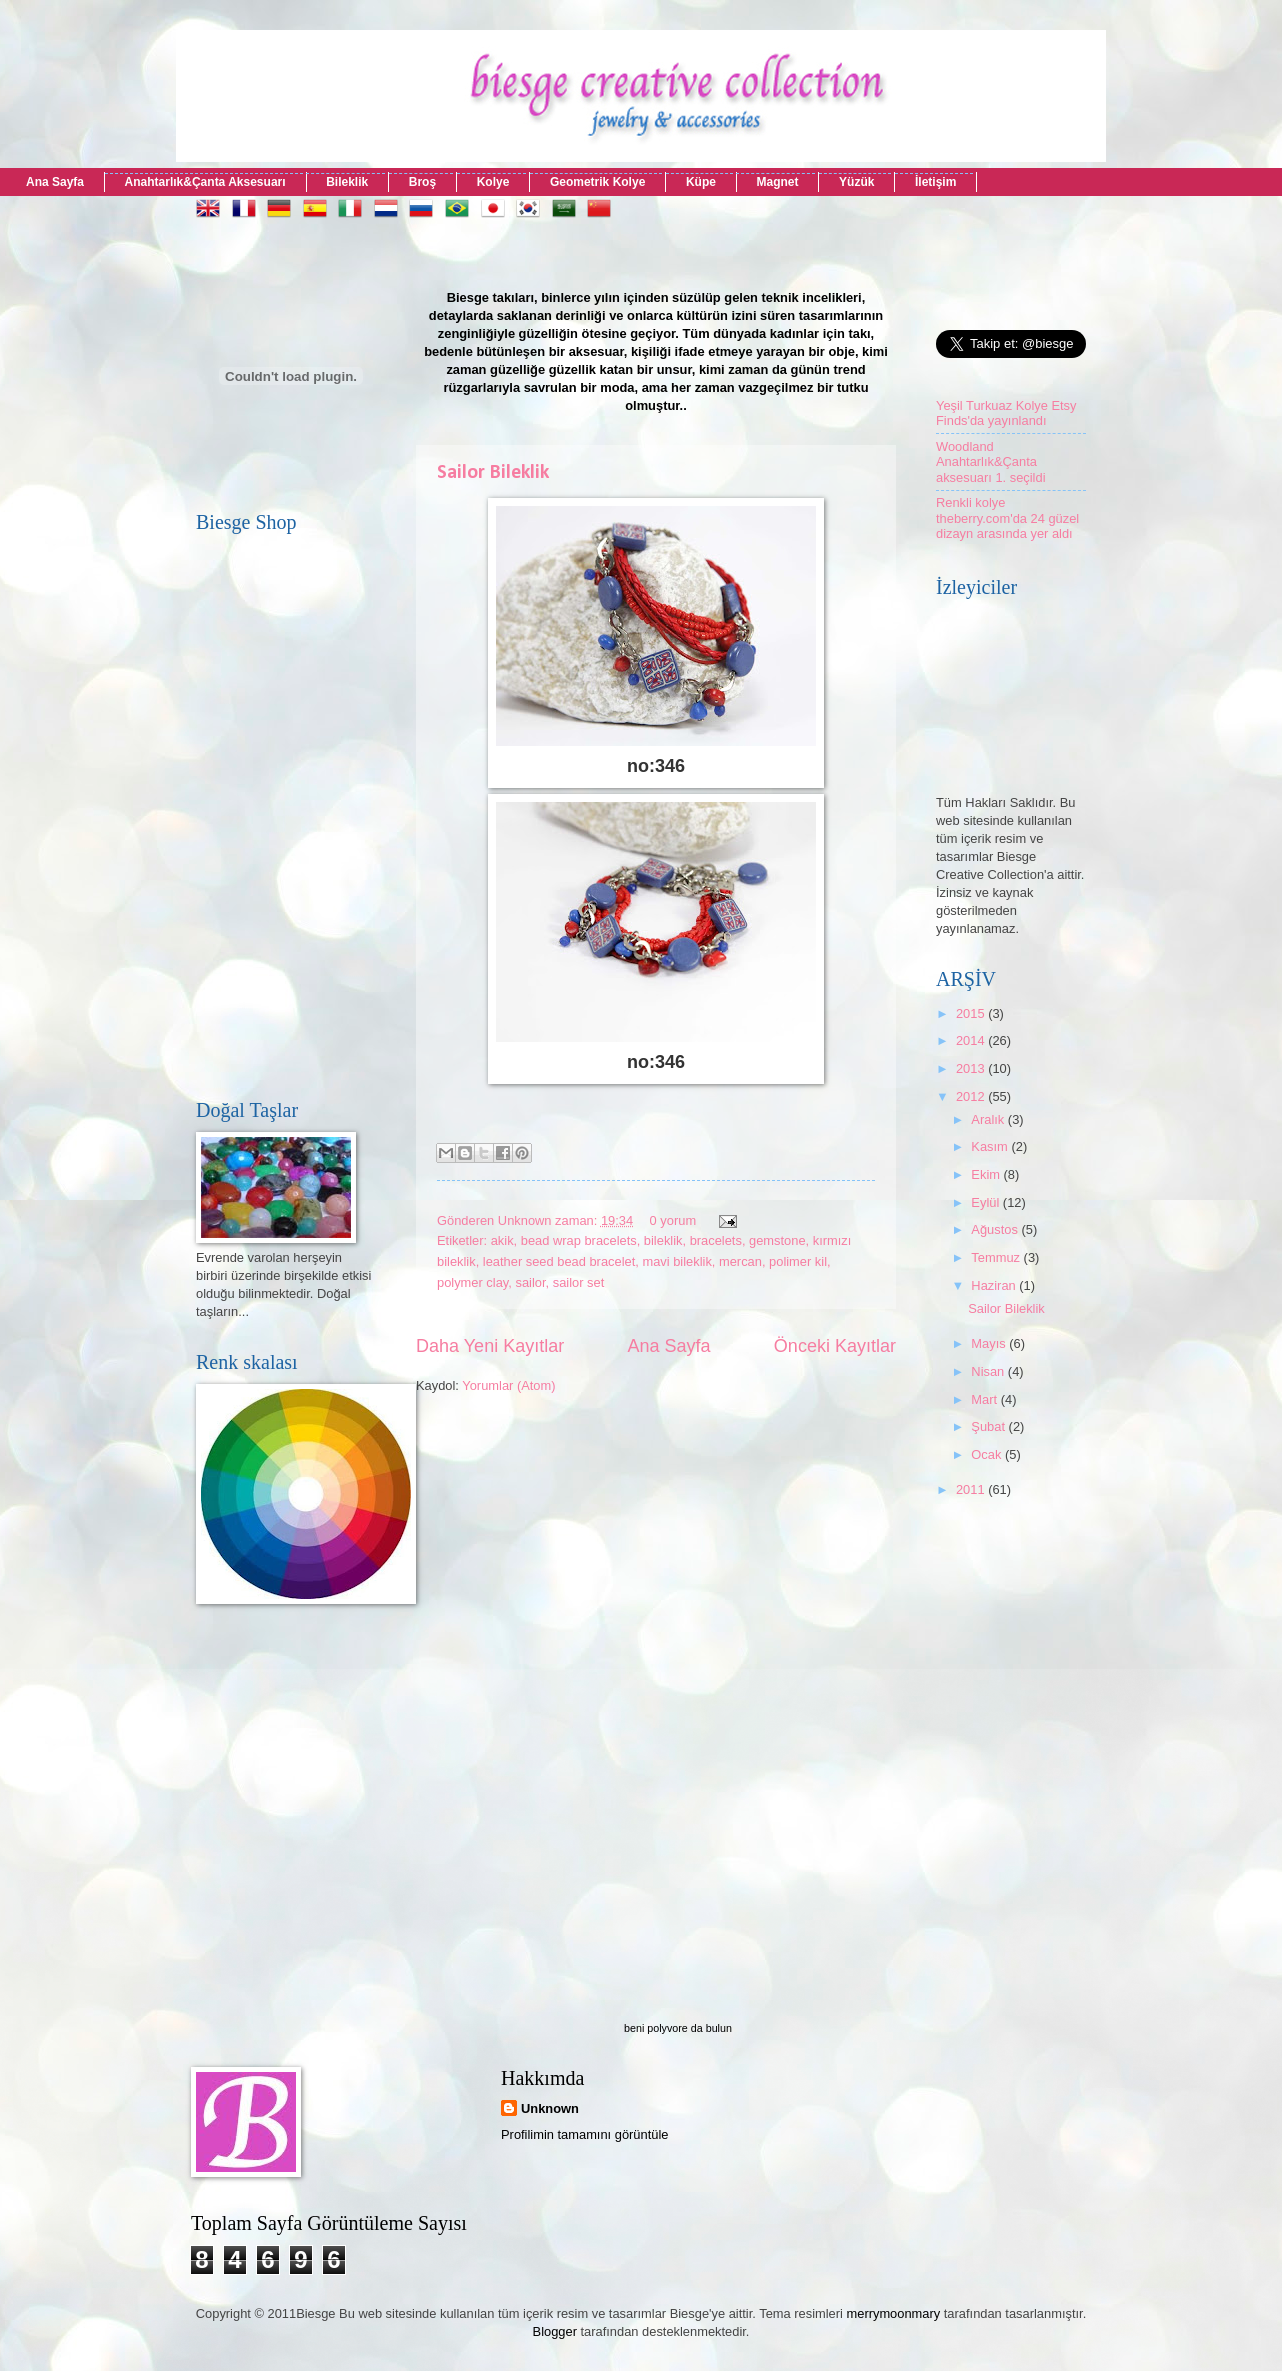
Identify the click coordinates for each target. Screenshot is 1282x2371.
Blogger (555, 2331)
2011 (972, 1489)
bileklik (663, 1240)
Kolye (493, 182)
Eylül (986, 1202)
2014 (972, 1040)
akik (502, 1240)
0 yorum (673, 1220)
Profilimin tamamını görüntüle (584, 2134)
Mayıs (990, 1343)
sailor (530, 1282)
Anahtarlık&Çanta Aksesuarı (205, 182)
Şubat (989, 1426)
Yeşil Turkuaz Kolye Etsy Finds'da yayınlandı (1006, 413)
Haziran (995, 1285)
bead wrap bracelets (579, 1240)
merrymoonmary (894, 2313)
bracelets (716, 1240)
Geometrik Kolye (597, 182)
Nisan (989, 1371)
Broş (422, 182)
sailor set (579, 1282)
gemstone (777, 1240)
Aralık (989, 1119)
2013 (972, 1068)
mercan (740, 1261)
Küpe (701, 182)
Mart (985, 1399)
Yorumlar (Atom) (508, 1385)
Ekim (987, 1174)
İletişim (935, 182)
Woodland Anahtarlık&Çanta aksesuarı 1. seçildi (991, 462)
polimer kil (798, 1261)
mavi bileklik (676, 1261)
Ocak (988, 1454)
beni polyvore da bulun (678, 2028)
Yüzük (856, 182)
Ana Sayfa (55, 182)
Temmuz (997, 1257)
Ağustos (996, 1229)
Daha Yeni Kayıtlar (490, 1346)
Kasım (991, 1146)
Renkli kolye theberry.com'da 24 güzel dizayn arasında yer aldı (1007, 518)
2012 (972, 1096)
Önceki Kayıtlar (835, 1346)
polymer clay (472, 1282)
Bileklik (347, 182)
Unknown (550, 2108)
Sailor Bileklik (493, 473)
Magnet (777, 182)
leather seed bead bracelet (559, 1261)
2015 (972, 1013)
